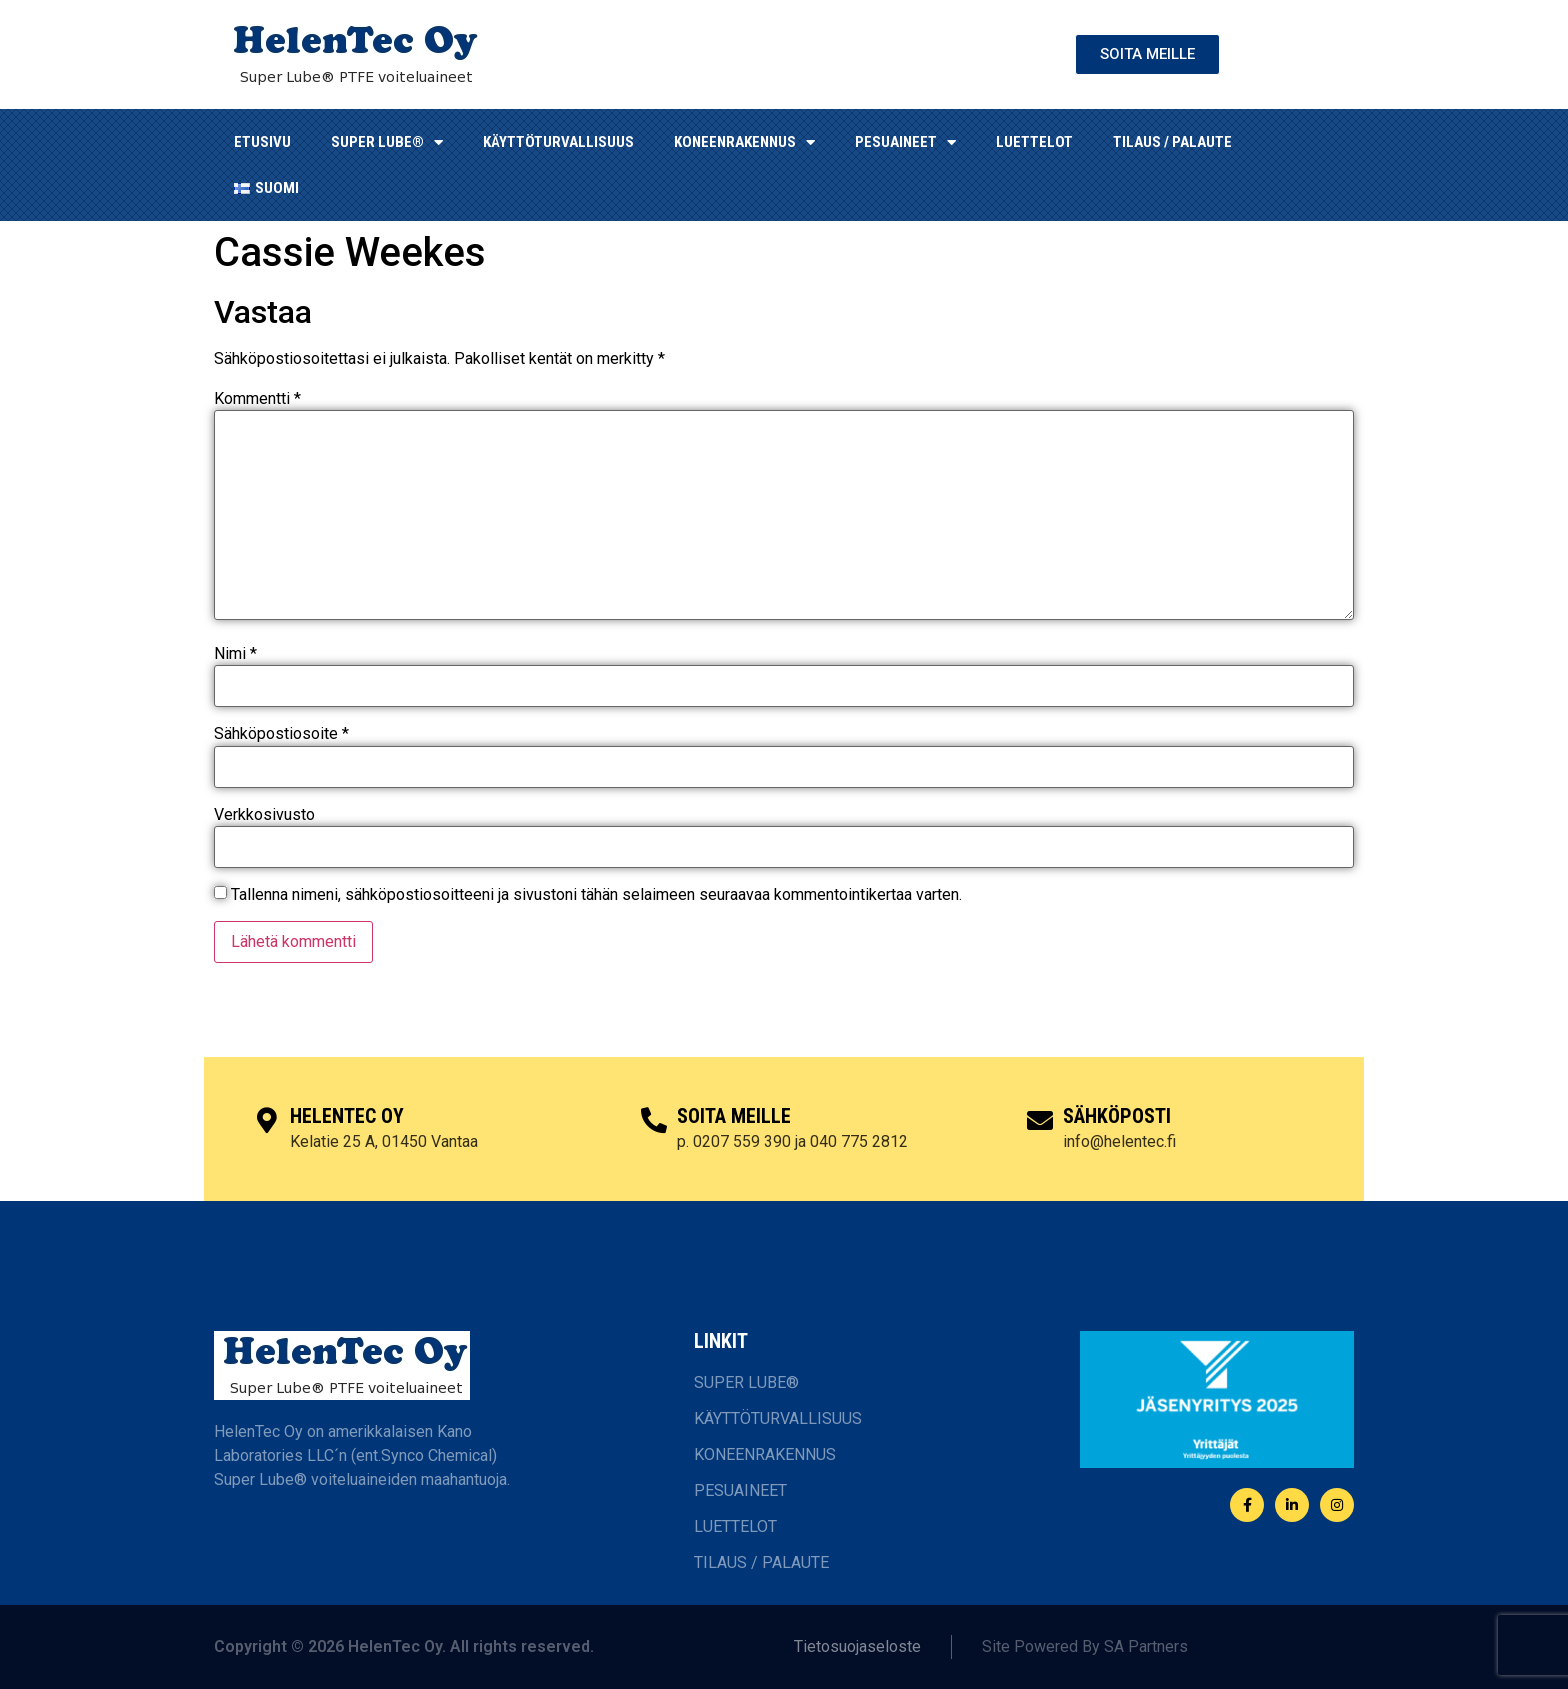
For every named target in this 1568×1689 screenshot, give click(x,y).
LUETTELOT (1034, 142)
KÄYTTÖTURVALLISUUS (558, 142)
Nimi (235, 654)
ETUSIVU (262, 142)
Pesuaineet (905, 142)
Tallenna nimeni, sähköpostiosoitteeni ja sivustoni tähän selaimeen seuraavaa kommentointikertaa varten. (596, 895)
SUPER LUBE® (387, 142)
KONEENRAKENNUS (744, 142)
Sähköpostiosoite (281, 734)
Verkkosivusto (264, 815)
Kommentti (257, 399)
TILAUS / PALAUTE (1172, 142)
